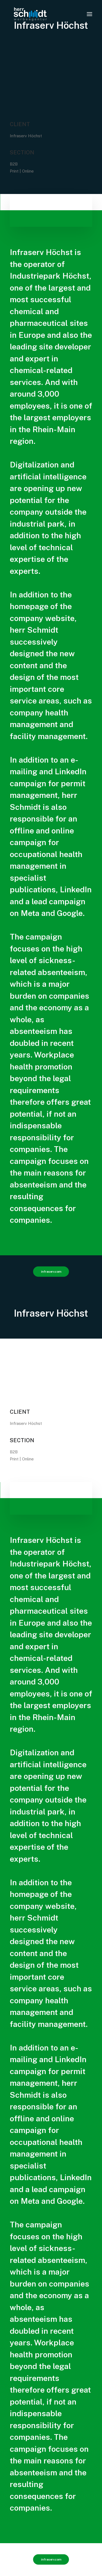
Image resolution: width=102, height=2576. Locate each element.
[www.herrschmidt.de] (30, 14)
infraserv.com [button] (51, 1271)
